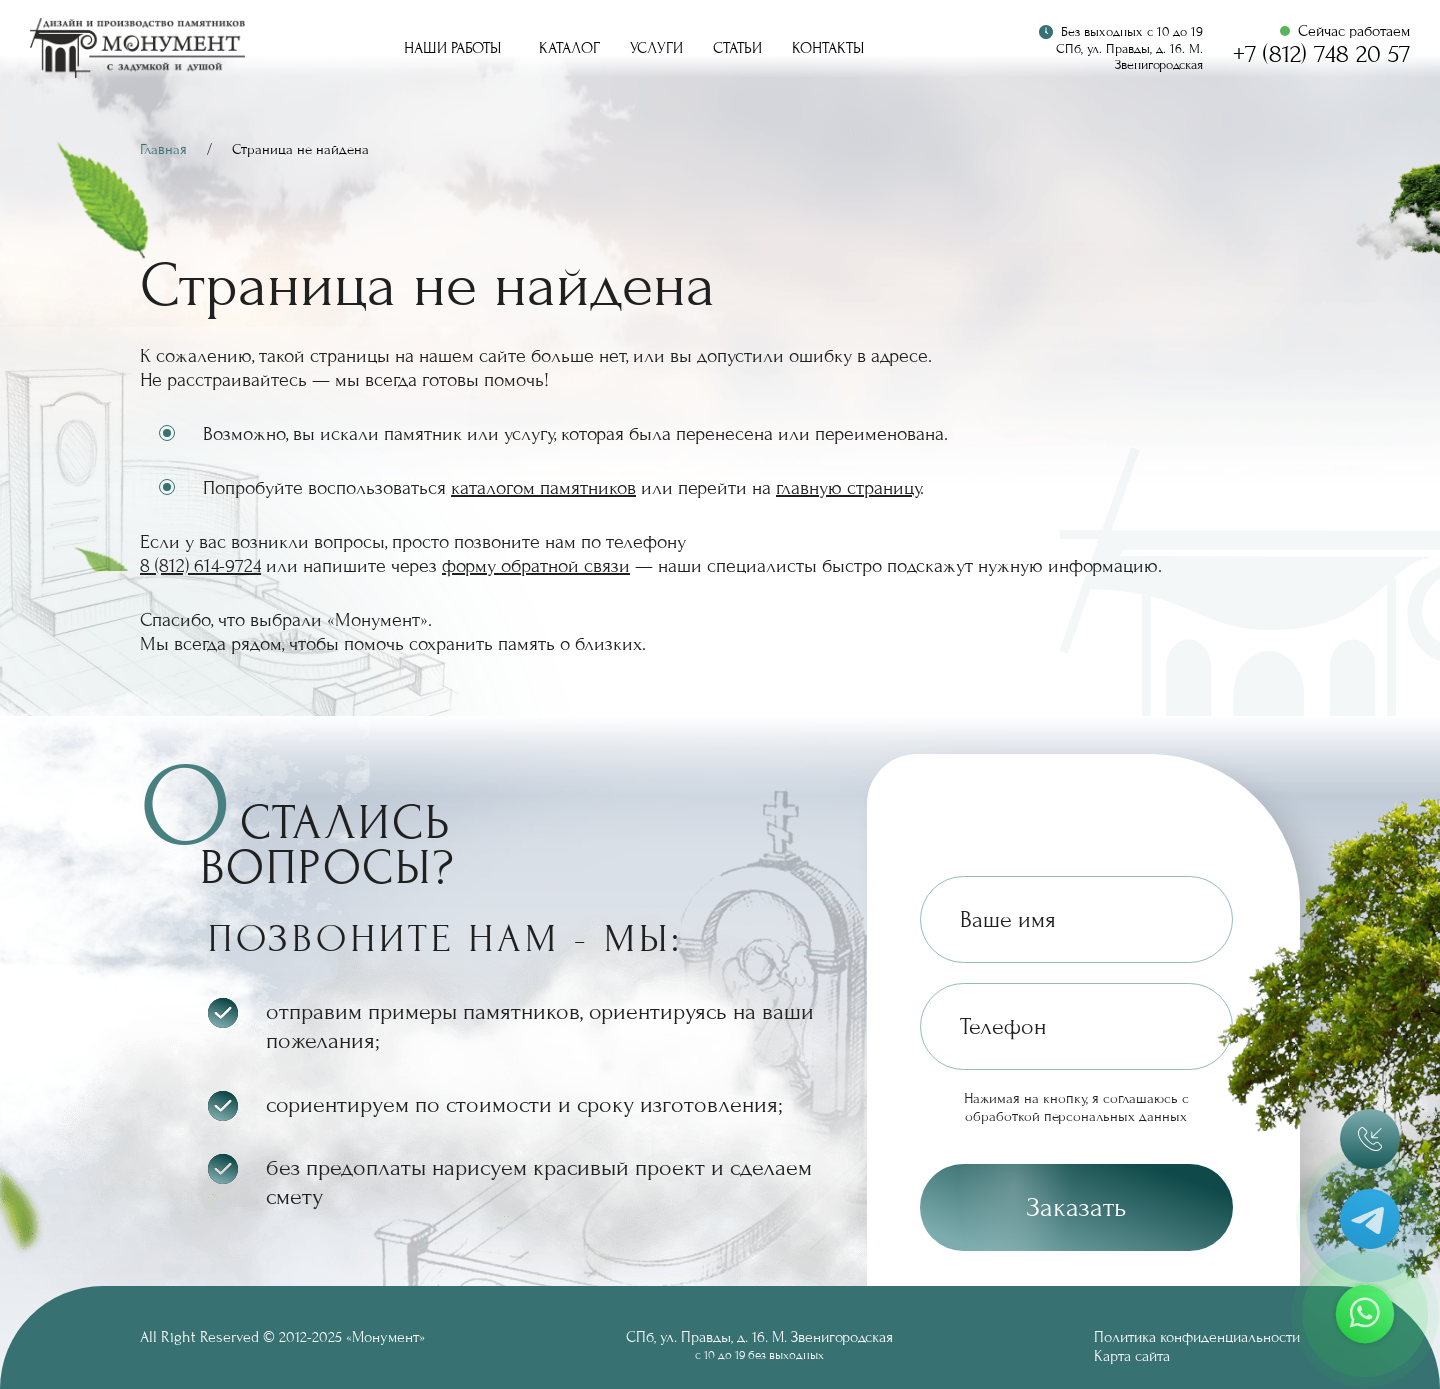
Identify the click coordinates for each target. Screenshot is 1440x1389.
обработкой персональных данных (1076, 1116)
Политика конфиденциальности (1197, 1337)
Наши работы (452, 48)
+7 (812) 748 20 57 (1321, 54)
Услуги (656, 48)
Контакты (828, 48)
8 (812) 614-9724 (200, 566)
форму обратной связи (536, 566)
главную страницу (848, 488)
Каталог (569, 48)
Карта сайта (1132, 1356)
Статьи (737, 48)
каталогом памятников (543, 488)
